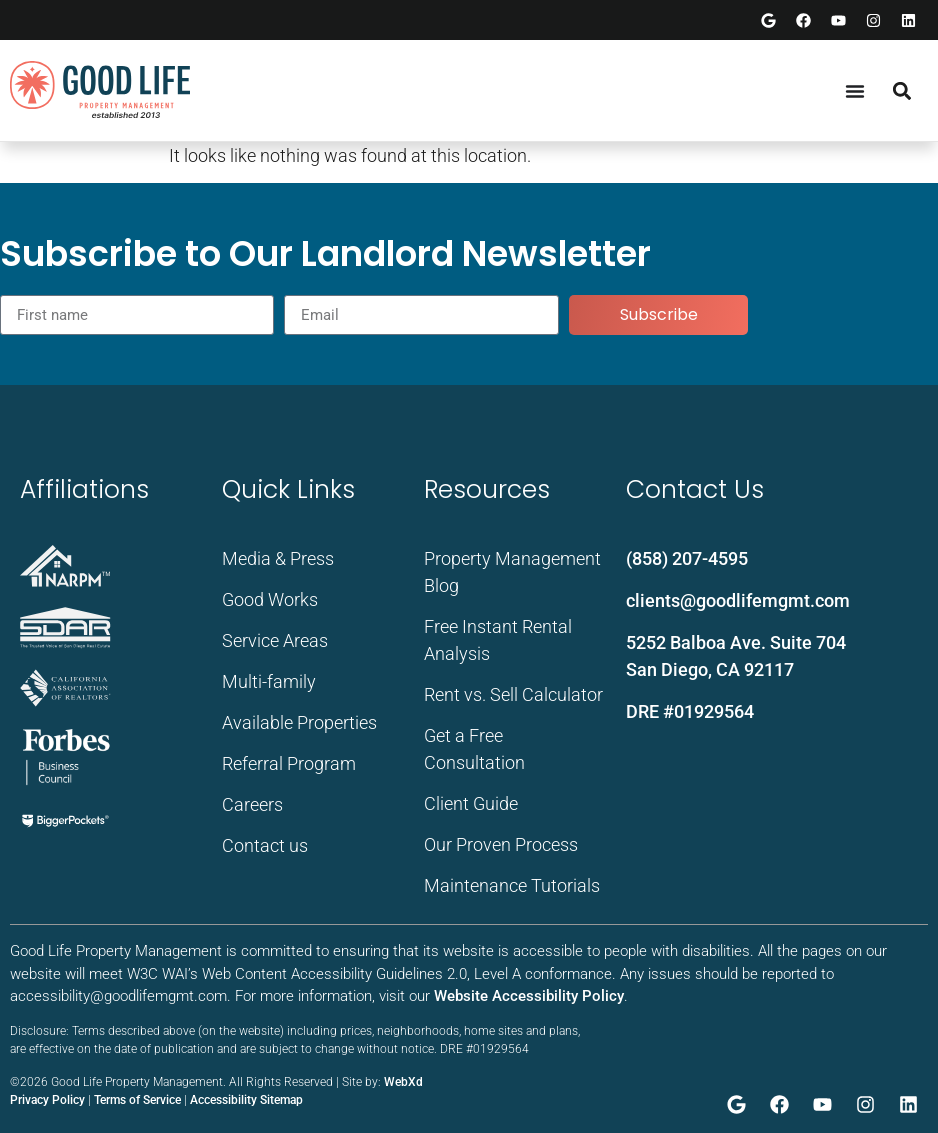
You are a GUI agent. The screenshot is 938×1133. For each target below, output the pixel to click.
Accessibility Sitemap (246, 1100)
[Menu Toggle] (855, 91)
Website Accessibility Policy (529, 996)
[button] (901, 90)
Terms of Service (137, 1100)
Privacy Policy (47, 1100)
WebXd (403, 1082)
